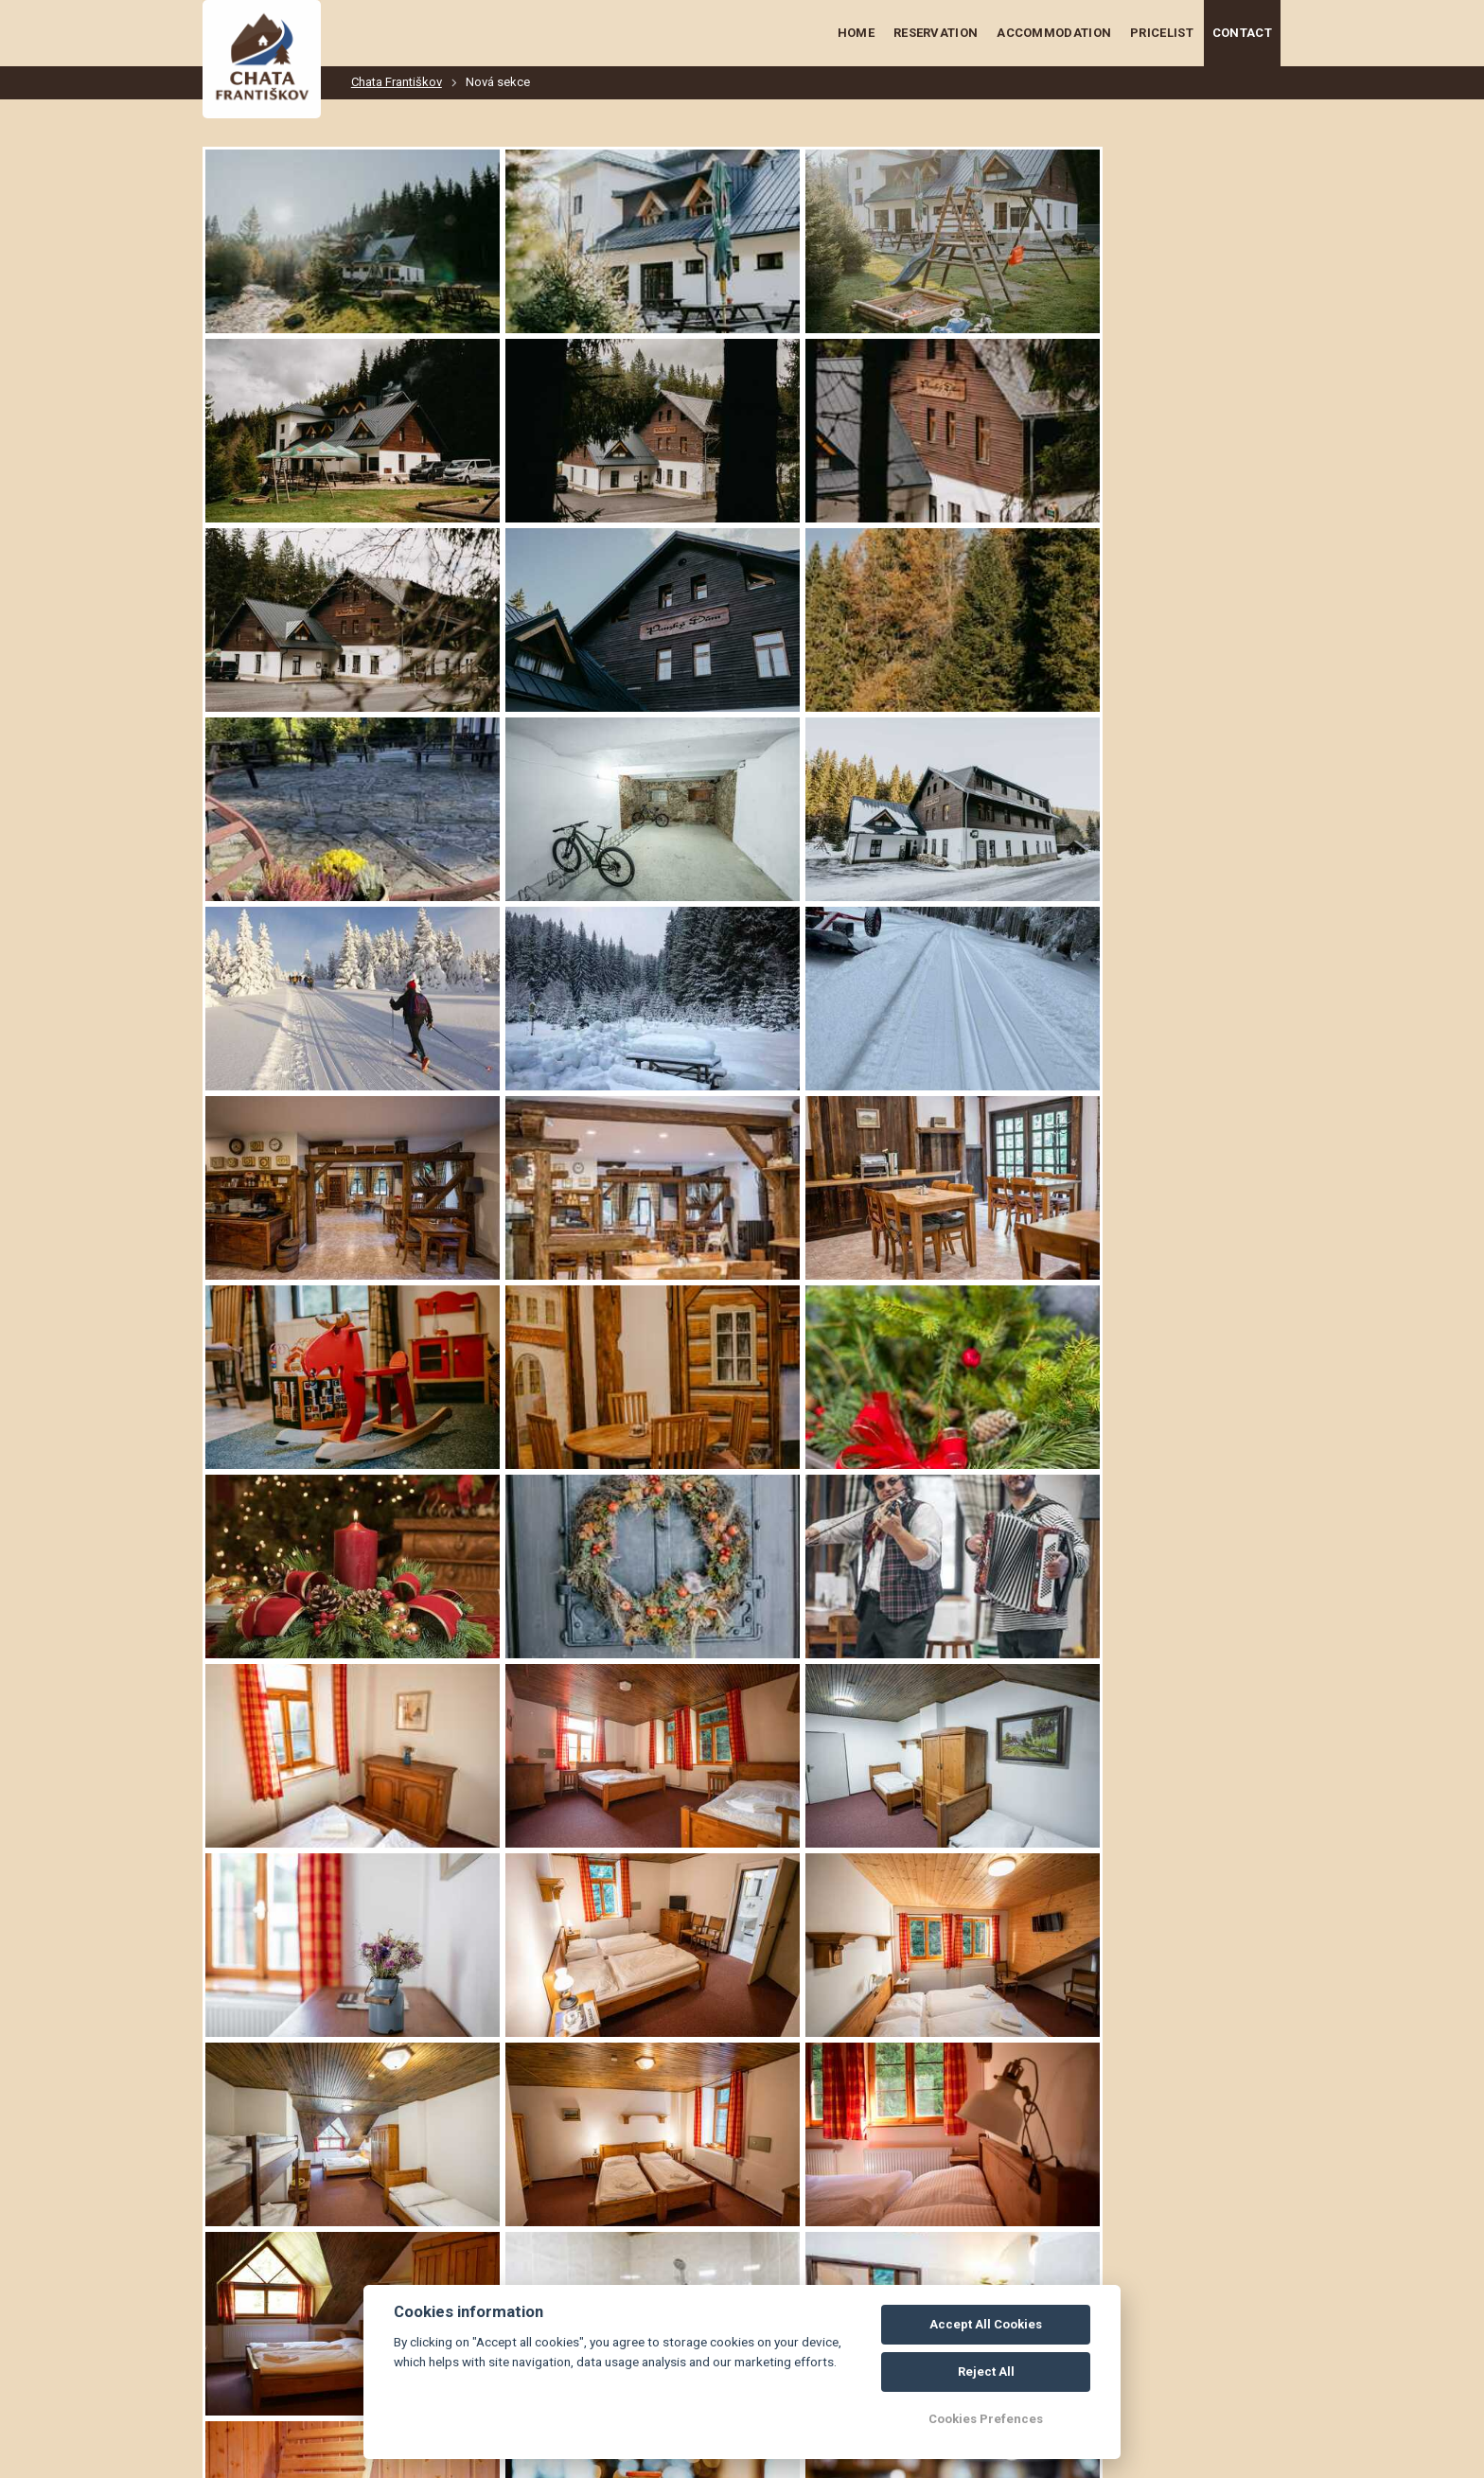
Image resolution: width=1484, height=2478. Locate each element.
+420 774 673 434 (343, 2315)
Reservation (935, 33)
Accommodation (1054, 33)
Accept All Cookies (985, 2324)
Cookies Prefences (985, 2419)
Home (856, 33)
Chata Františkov (396, 82)
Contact (1242, 33)
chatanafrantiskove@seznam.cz (358, 2400)
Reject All (986, 2371)
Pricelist (1161, 33)
